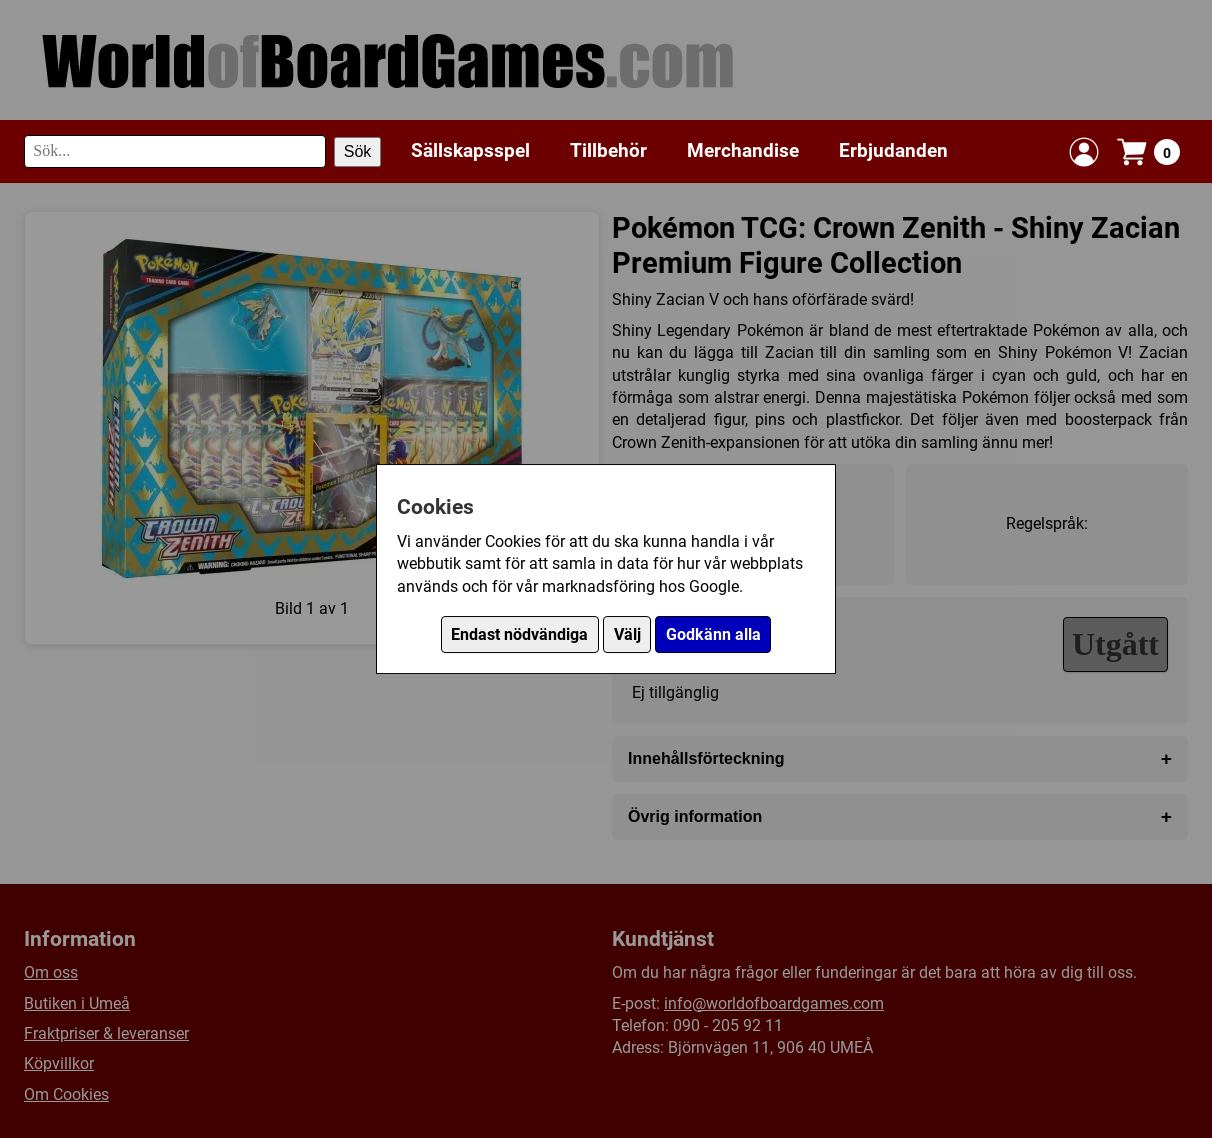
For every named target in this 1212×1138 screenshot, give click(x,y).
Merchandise (743, 150)
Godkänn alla (713, 634)
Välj (627, 634)
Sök (358, 151)
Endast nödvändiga (519, 634)
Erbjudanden (893, 150)
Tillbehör (608, 150)
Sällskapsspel (470, 150)
